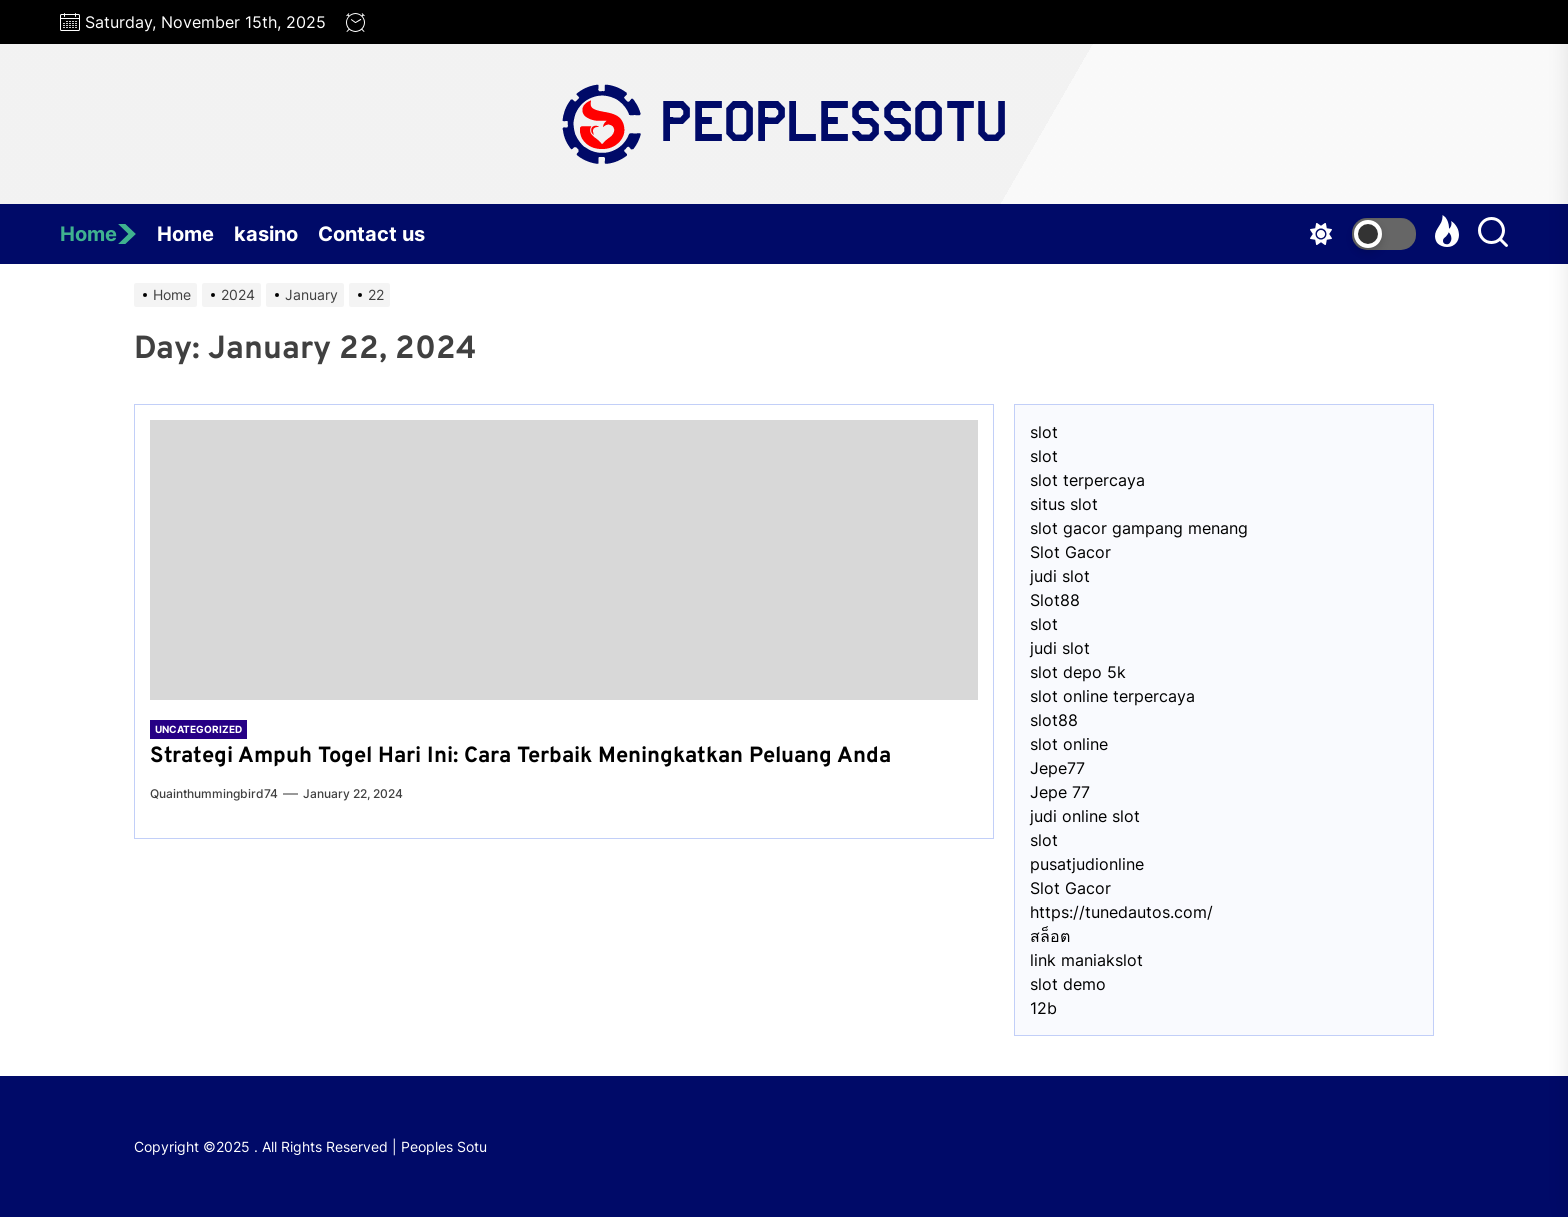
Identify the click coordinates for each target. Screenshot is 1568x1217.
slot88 (1054, 720)
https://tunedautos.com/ (1121, 912)
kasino (266, 234)
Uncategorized (198, 729)
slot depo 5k (1078, 672)
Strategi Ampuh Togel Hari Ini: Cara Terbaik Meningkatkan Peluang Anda (520, 756)
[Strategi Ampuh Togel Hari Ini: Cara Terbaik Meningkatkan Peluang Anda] (564, 560)
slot (1044, 432)
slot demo (1068, 984)
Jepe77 (1057, 768)
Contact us (371, 234)
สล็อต (1050, 936)
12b (1043, 1008)
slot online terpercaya (1112, 696)
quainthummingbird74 (214, 793)
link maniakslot (1086, 960)
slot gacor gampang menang (1139, 528)
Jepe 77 (1060, 792)
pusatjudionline (1087, 864)
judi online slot (1085, 816)
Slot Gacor (1070, 552)
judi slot (1060, 576)
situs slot (1064, 504)
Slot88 (1055, 600)
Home (98, 234)
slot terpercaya (1087, 480)
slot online (1069, 744)
